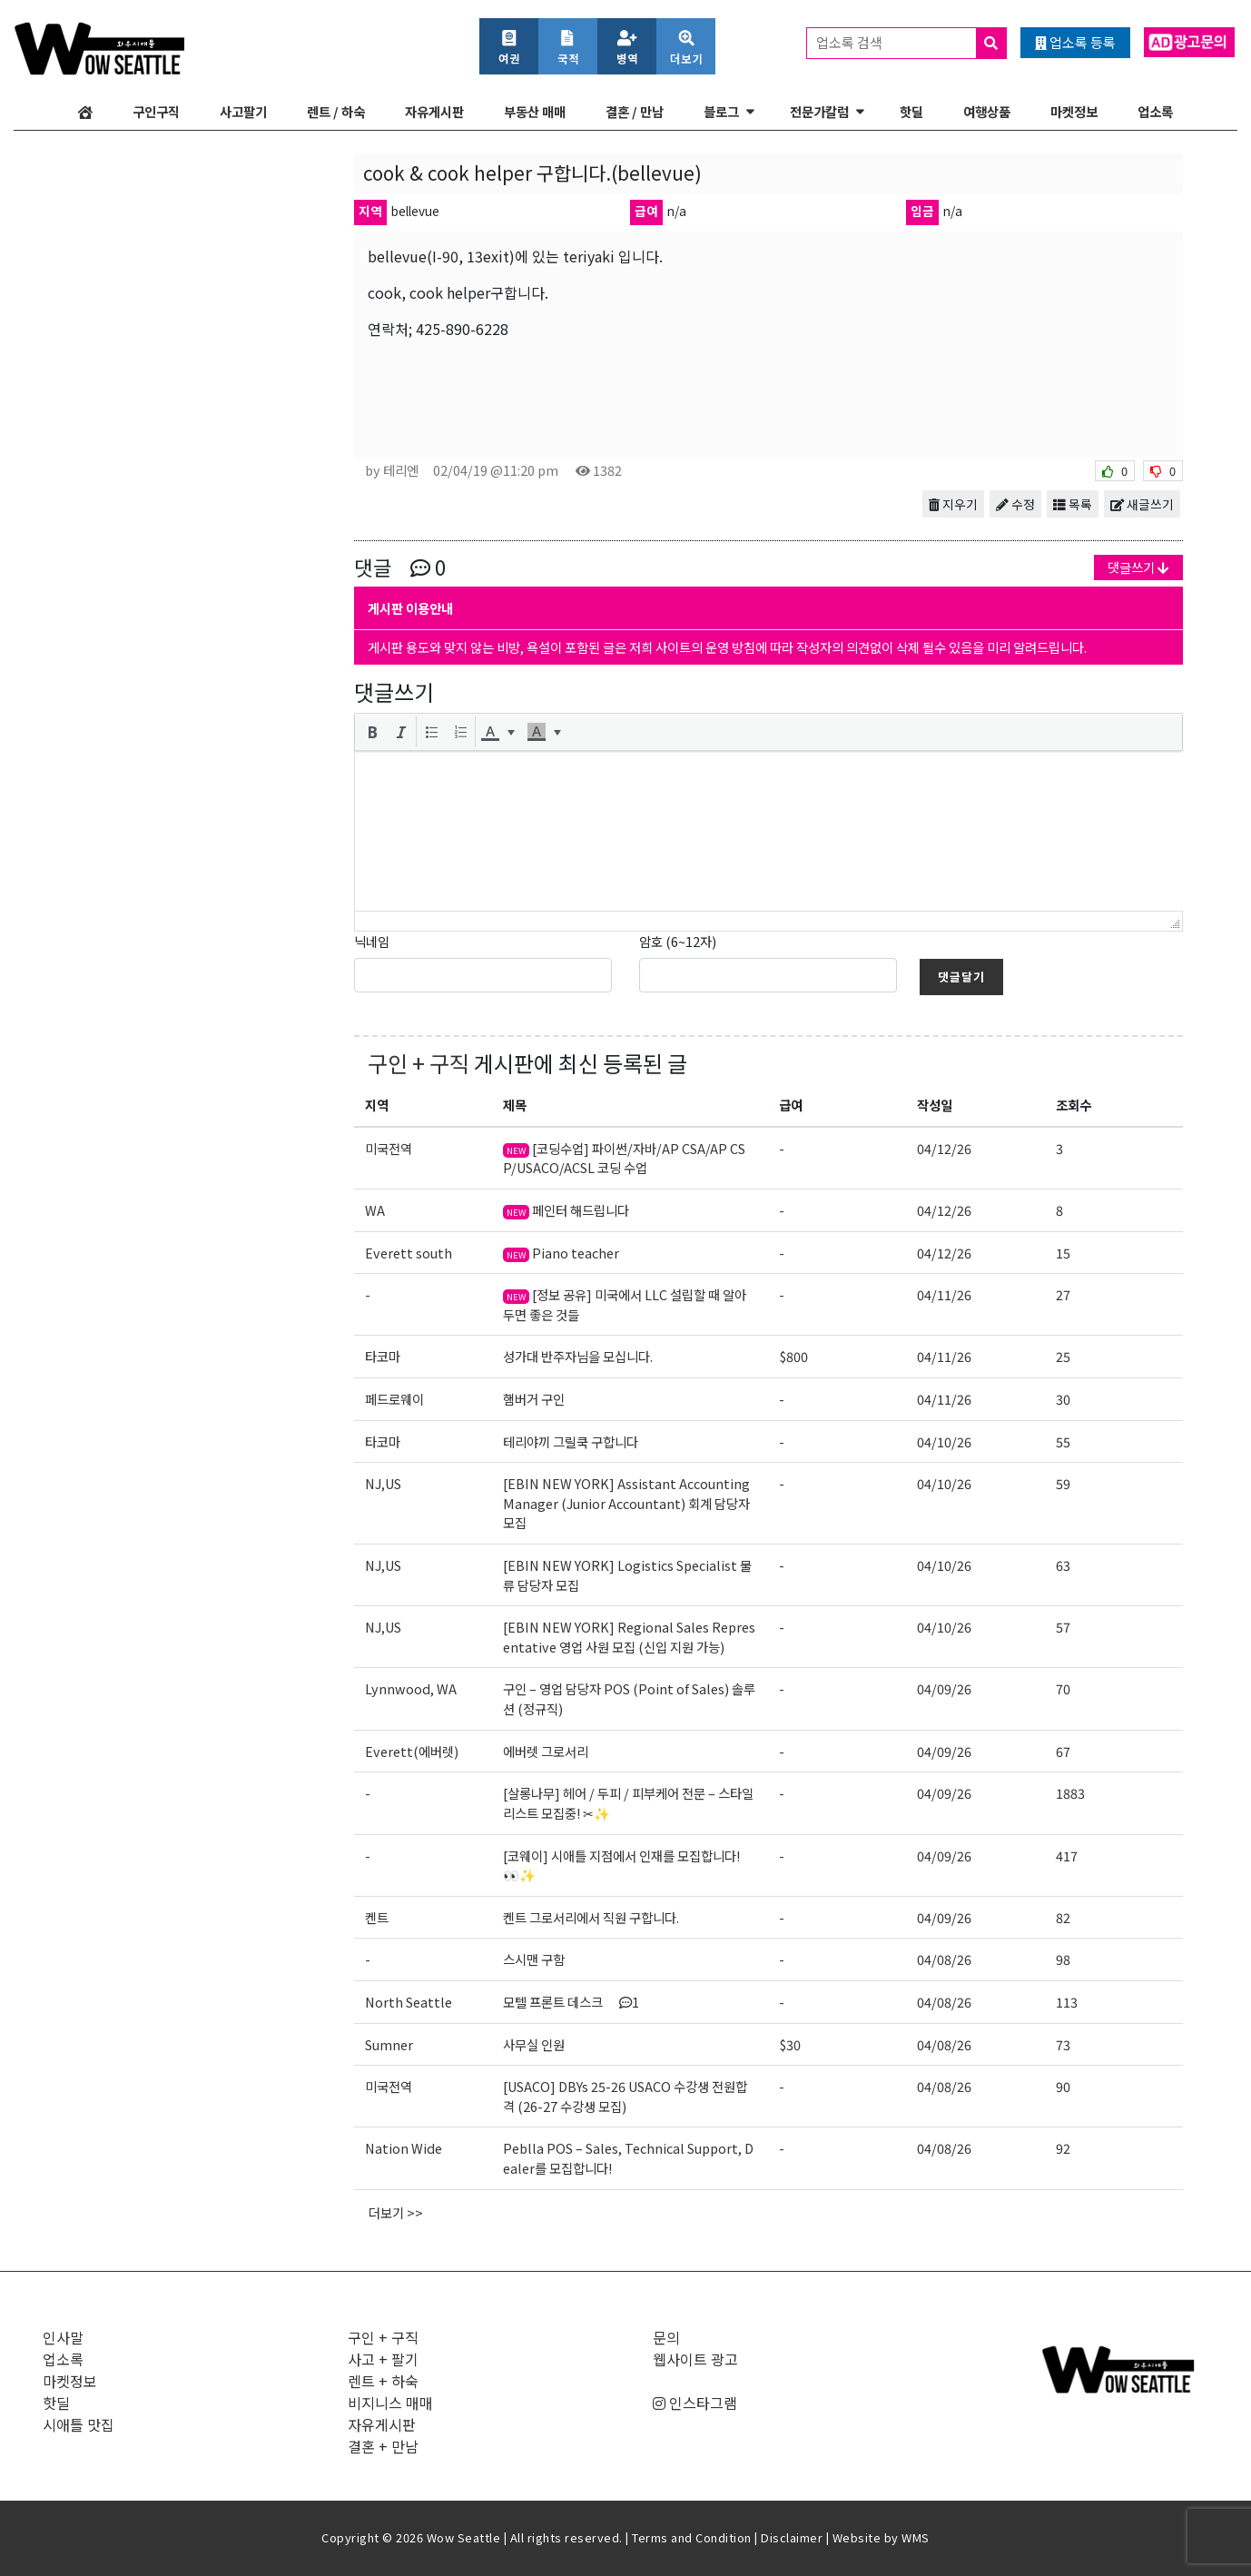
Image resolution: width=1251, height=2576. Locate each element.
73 (1063, 2044)
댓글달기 (961, 976)
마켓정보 (1074, 111)
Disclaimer (792, 2537)
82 (1063, 1917)
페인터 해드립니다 (566, 1209)
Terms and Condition (692, 2537)
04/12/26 (944, 1148)
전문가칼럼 (819, 111)
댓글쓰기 (1138, 567)
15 (1063, 1252)
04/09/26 (944, 1688)
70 (1063, 1688)
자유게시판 (434, 111)
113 (1067, 2001)
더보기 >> (396, 2212)
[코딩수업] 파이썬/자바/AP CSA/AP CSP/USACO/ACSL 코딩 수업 (624, 1158)
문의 (666, 2337)
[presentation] (372, 732)
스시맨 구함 (534, 1959)
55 (1063, 1441)
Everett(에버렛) (411, 1751)
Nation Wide (403, 2147)
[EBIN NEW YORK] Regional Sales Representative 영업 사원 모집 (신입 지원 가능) (629, 1636)
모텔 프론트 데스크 (571, 2001)
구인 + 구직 (418, 1063)
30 (1063, 1398)
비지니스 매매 (390, 2402)
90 (1063, 2086)
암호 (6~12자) (677, 941)
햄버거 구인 (534, 1398)
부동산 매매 (535, 111)
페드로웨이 (394, 1398)
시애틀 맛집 (78, 2424)
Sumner (389, 2044)
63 (1063, 1564)
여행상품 (986, 111)
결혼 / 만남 (635, 111)
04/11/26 (944, 1294)
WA (375, 1209)
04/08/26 (944, 1959)
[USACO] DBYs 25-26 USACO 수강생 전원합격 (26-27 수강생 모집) (625, 2096)
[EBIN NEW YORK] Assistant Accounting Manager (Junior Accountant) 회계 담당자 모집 (626, 1503)
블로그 (721, 111)
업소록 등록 (1075, 42)
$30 (790, 2044)
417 (1067, 1855)
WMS (915, 2537)
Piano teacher (561, 1252)
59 (1063, 1483)
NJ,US (383, 1483)
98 (1063, 1959)
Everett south (408, 1252)
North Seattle (408, 2001)
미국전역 (388, 1148)
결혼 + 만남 (383, 2446)
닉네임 (371, 941)
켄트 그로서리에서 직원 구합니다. (591, 1917)
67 (1063, 1751)
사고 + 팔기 (383, 2359)
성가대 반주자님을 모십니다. (578, 1356)
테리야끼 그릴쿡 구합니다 (570, 1441)
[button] (372, 732)
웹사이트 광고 (695, 2359)
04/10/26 (944, 1441)
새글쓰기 (1142, 504)
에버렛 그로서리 (545, 1751)
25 (1063, 1356)
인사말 (63, 2337)
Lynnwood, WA (411, 1688)
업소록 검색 (911, 43)
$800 (793, 1356)
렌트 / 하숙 (336, 111)
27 (1063, 1294)
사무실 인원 (534, 2044)
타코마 (382, 1356)
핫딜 (911, 111)
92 (1063, 2147)
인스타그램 (695, 2402)
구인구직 (156, 111)
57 (1063, 1626)
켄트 (377, 1917)
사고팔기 (243, 111)
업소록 (1155, 111)
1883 (1070, 1792)
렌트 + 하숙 (383, 2381)
